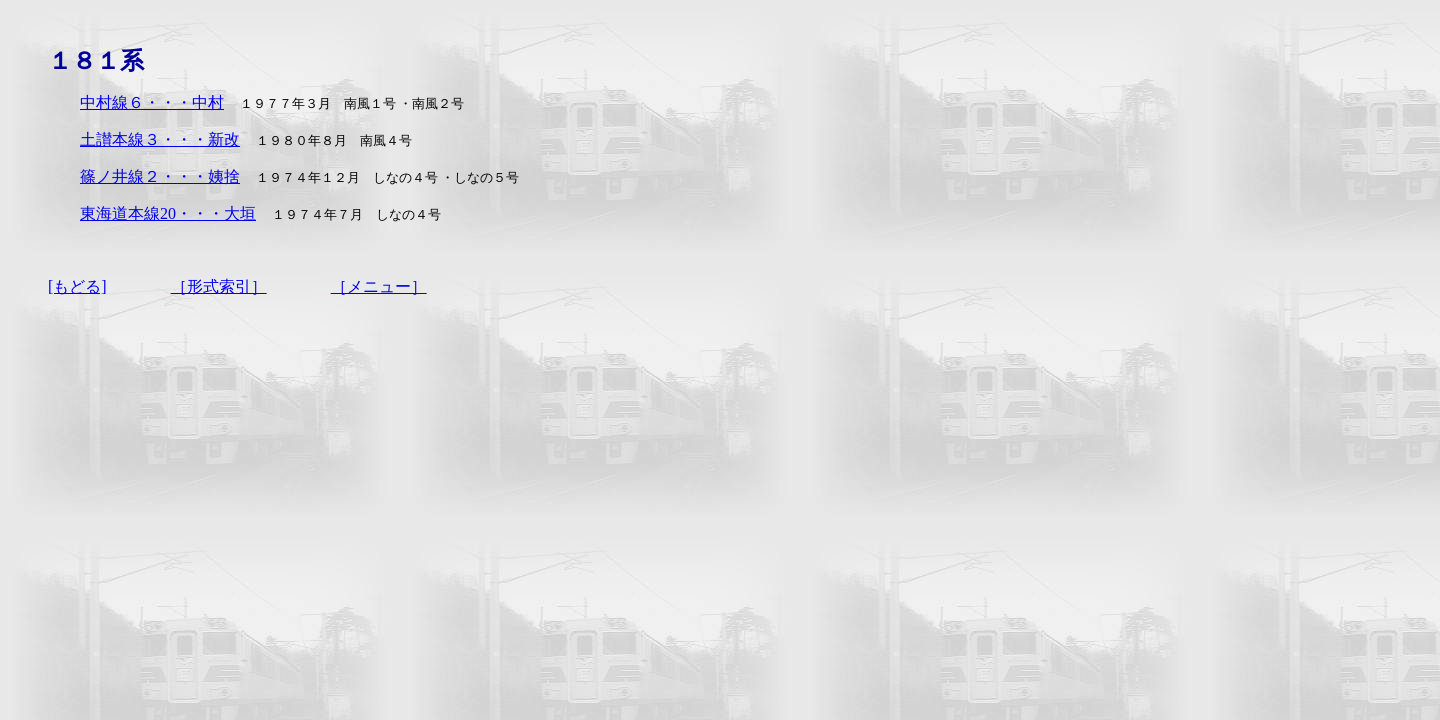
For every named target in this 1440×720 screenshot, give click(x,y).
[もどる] (77, 286)
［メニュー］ (379, 286)
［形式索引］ (219, 286)
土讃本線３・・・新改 (160, 139)
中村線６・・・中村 (152, 102)
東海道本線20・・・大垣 (168, 213)
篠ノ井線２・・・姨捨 (160, 176)
